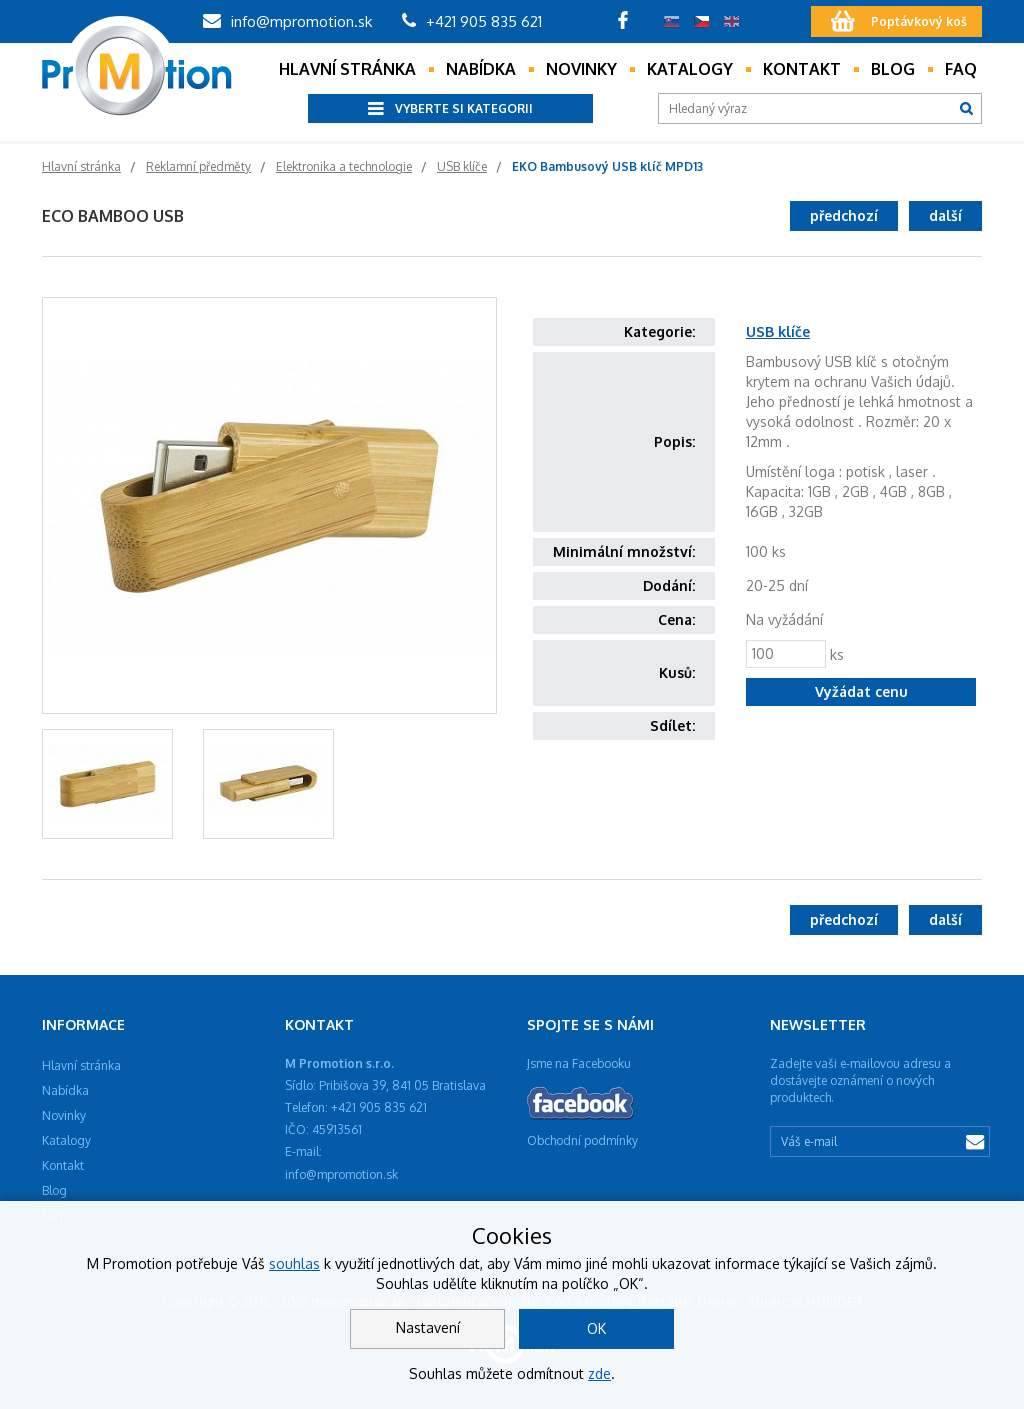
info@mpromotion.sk (287, 21)
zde (599, 1373)
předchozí (844, 215)
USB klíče (778, 331)
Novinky (581, 69)
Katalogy (690, 69)
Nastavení (428, 1327)
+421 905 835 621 (472, 21)
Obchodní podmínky (582, 1140)
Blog (893, 69)
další (945, 215)
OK (596, 1328)
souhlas (294, 1263)
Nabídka (481, 69)
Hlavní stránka (347, 69)
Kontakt (802, 69)
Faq (961, 69)
